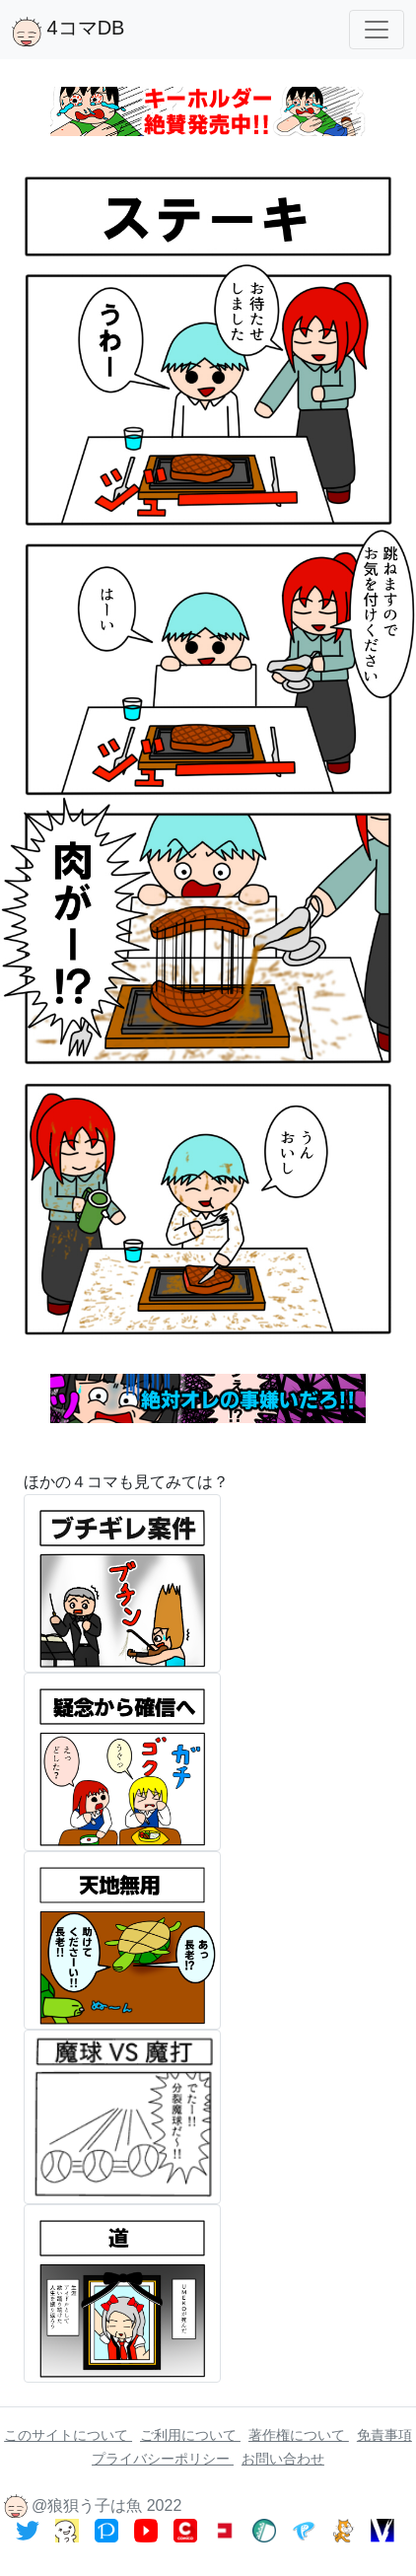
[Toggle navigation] (376, 29)
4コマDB (68, 31)
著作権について (298, 2435)
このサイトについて (68, 2435)
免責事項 (384, 2435)
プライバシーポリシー (163, 2459)
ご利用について (190, 2435)
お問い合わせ (283, 2459)
